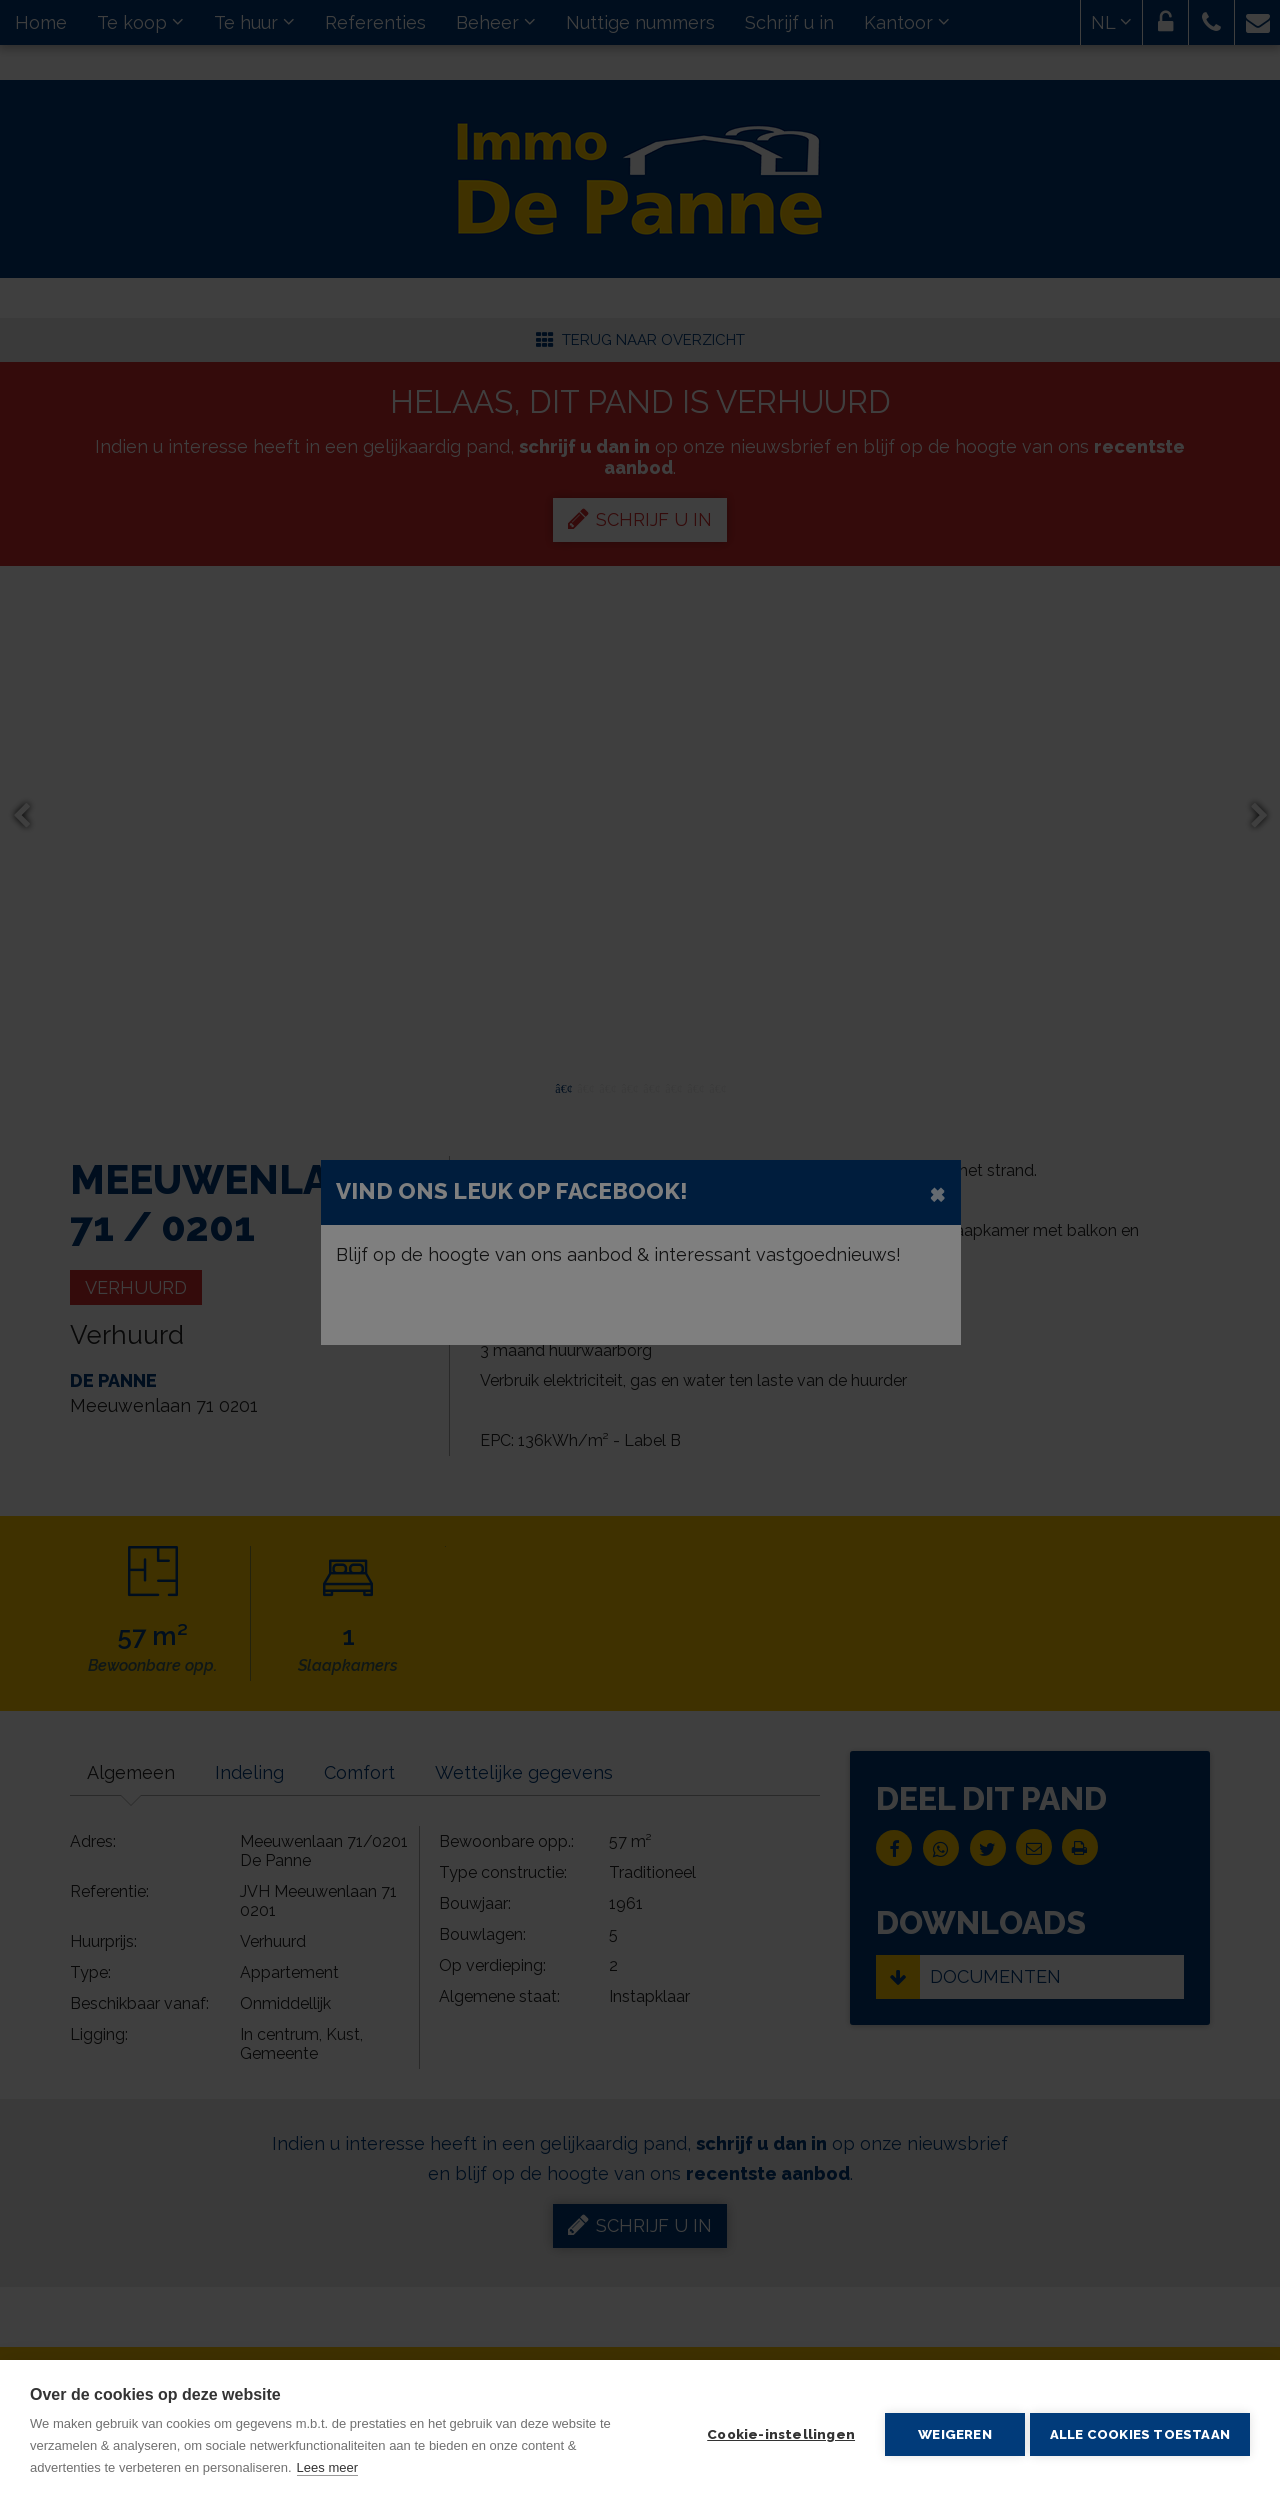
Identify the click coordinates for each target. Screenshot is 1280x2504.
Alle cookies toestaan (1140, 2432)
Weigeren (950, 2432)
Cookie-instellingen (776, 2432)
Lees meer (327, 2467)
